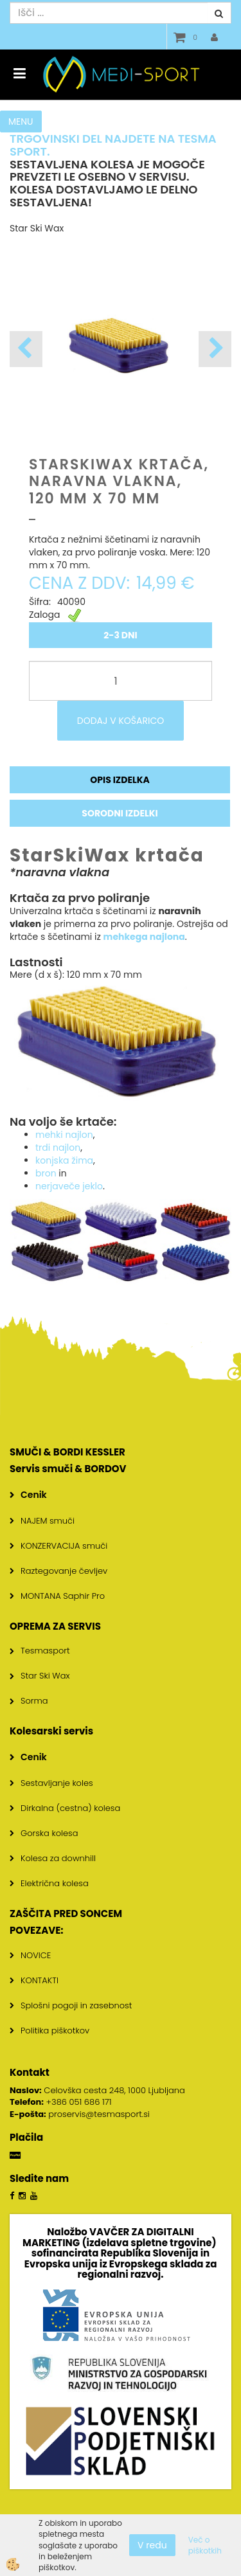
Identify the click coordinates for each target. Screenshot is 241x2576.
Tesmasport (45, 1650)
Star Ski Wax (45, 1676)
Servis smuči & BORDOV (68, 1468)
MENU (20, 121)
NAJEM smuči (48, 1521)
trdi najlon (57, 1147)
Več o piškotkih (205, 2545)
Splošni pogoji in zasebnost (76, 2005)
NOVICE (36, 1955)
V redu (152, 2545)
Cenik (34, 1494)
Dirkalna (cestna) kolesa (70, 1808)
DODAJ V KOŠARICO (120, 720)
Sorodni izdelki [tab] (119, 813)
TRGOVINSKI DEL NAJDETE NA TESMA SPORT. (113, 145)
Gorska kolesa (49, 1833)
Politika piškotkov (55, 2030)
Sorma (34, 1701)
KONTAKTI (39, 1980)
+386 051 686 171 (79, 2102)
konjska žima (64, 1160)
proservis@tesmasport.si (98, 2114)
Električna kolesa (55, 1883)
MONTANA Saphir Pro (63, 1596)
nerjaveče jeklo (69, 1186)
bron (46, 1173)
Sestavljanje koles (57, 1783)
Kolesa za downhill (58, 1858)
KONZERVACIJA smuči (64, 1546)
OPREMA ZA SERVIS (55, 1626)
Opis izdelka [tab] (119, 779)
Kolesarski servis (51, 1731)
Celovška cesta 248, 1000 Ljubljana (97, 2090)
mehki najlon (64, 1134)
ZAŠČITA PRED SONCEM (66, 1913)
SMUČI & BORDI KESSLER (67, 1452)
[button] (215, 349)
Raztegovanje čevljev (64, 1571)
